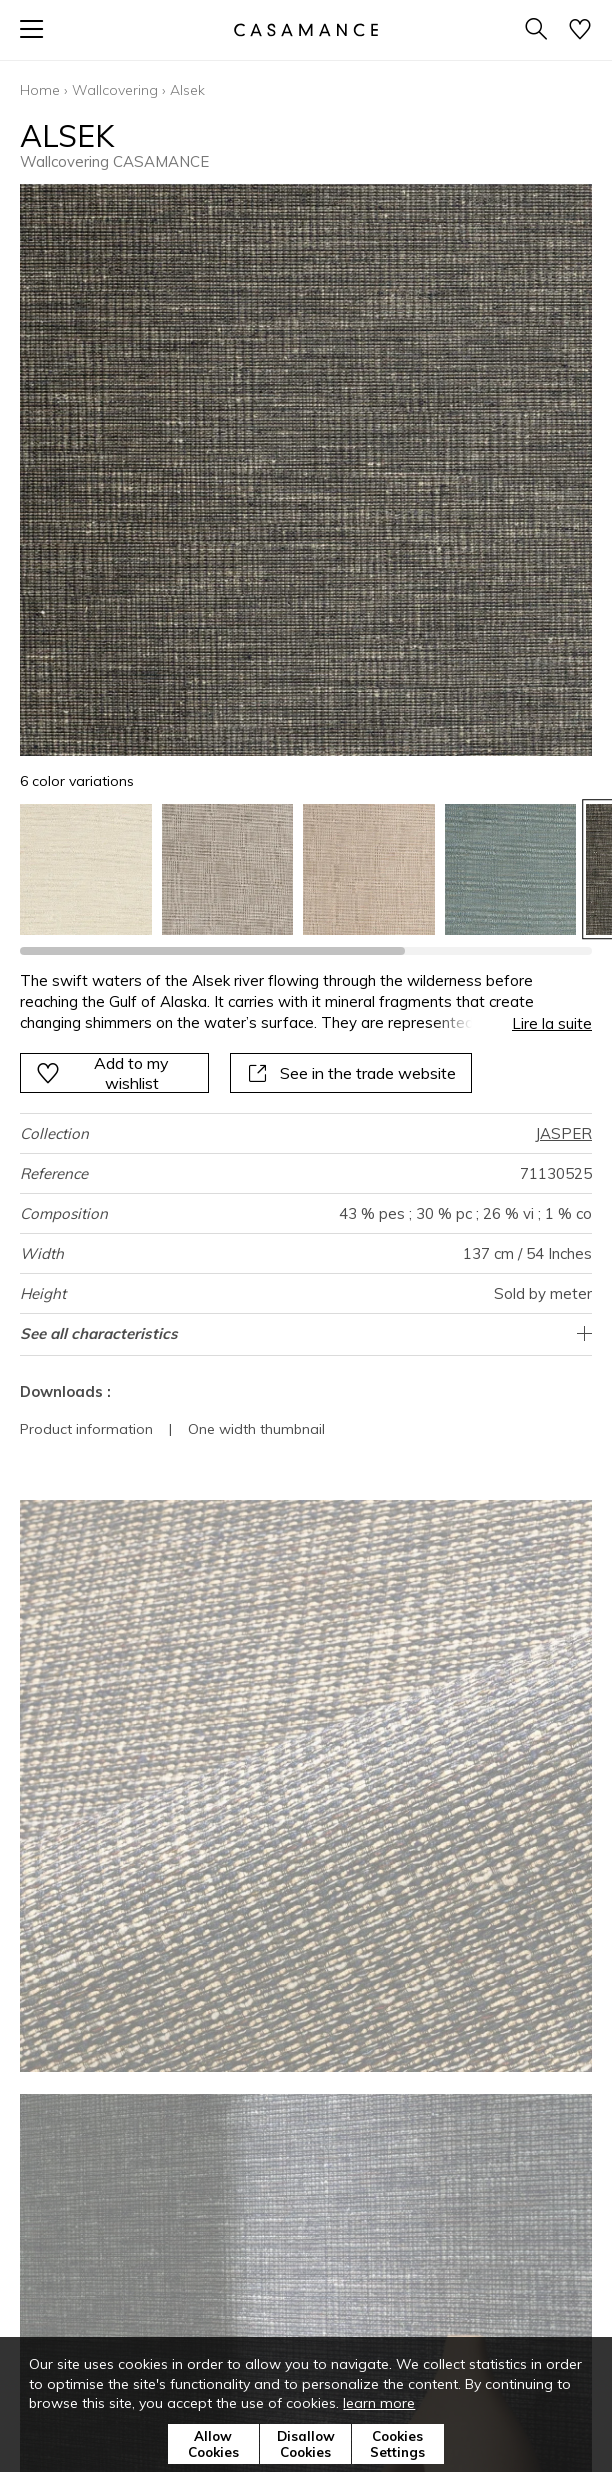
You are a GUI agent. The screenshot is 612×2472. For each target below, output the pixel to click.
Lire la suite (552, 1023)
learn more (379, 2403)
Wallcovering (115, 90)
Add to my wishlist (102, 1073)
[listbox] (306, 870)
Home (40, 90)
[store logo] (306, 29)
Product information (86, 1429)
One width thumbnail (256, 1429)
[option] (86, 870)
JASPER (563, 1133)
